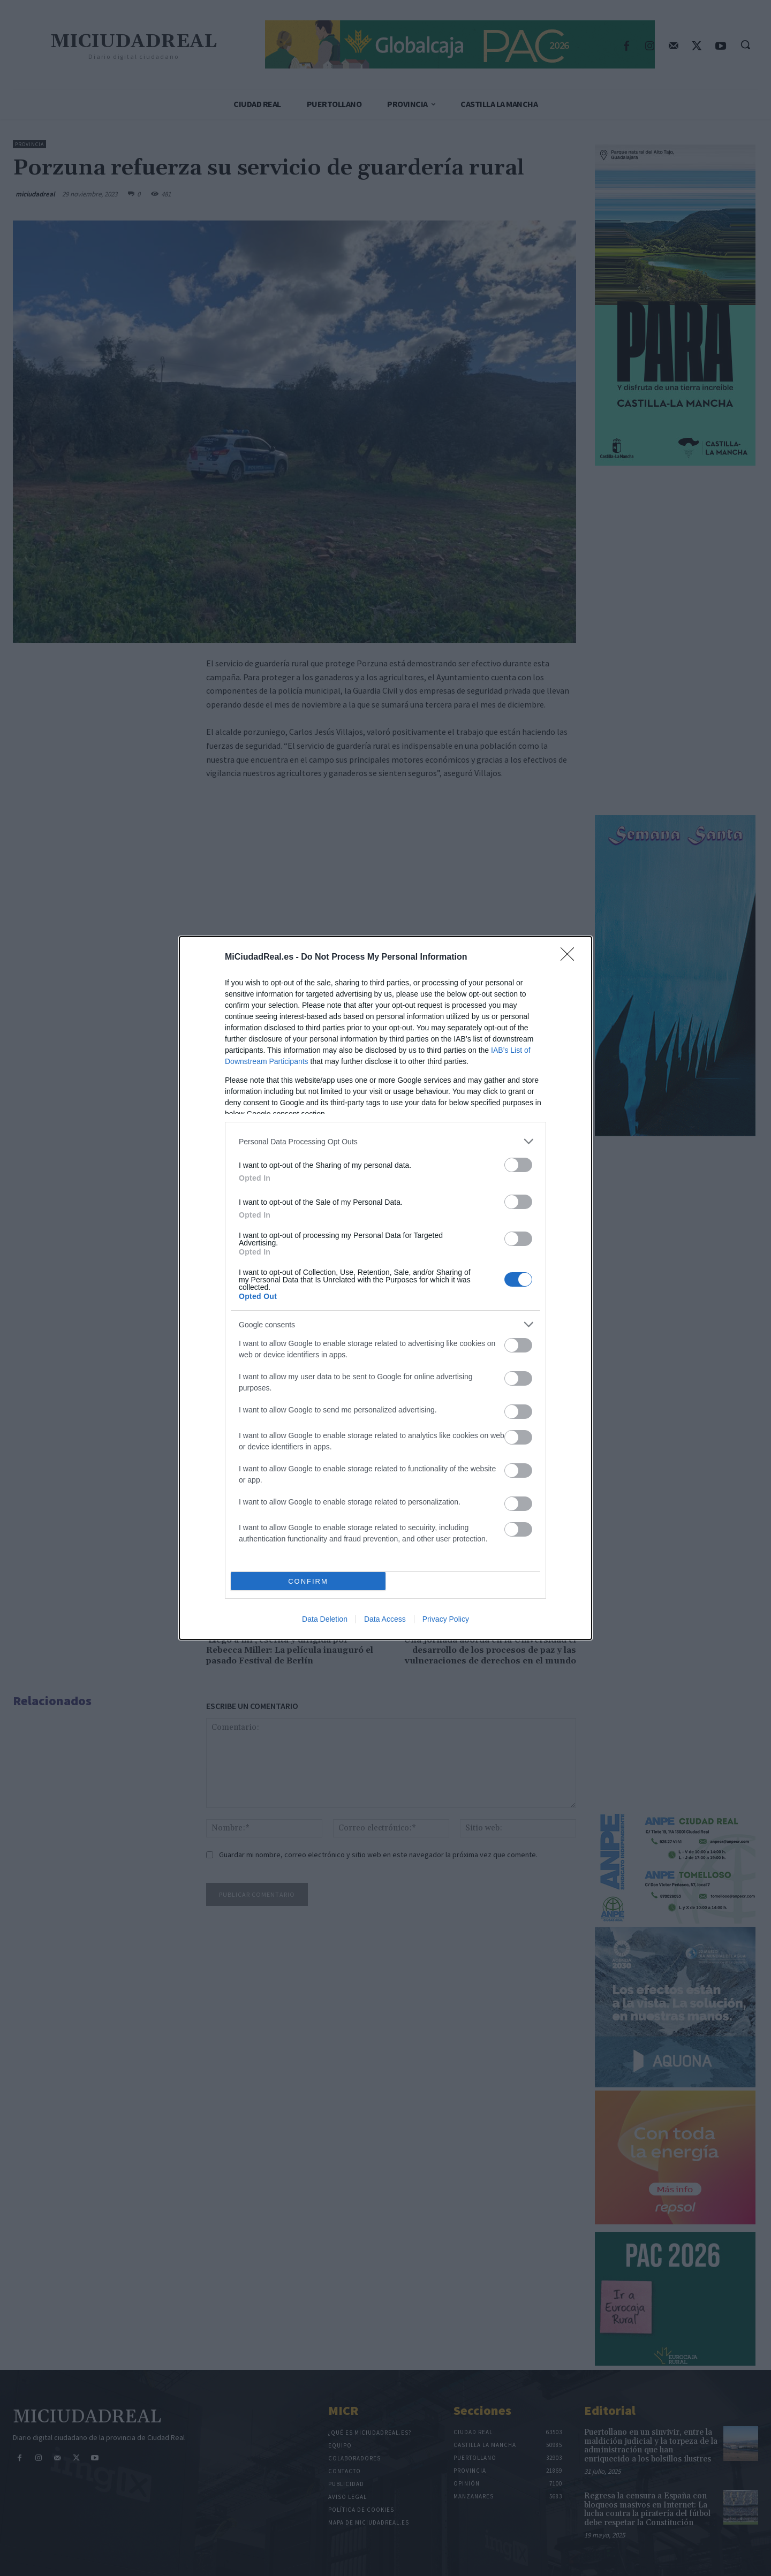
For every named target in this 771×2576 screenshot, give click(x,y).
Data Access (385, 1619)
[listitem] (385, 1141)
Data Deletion (324, 1619)
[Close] (571, 957)
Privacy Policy (445, 1619)
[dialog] (385, 1288)
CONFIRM (308, 1581)
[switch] (518, 1165)
